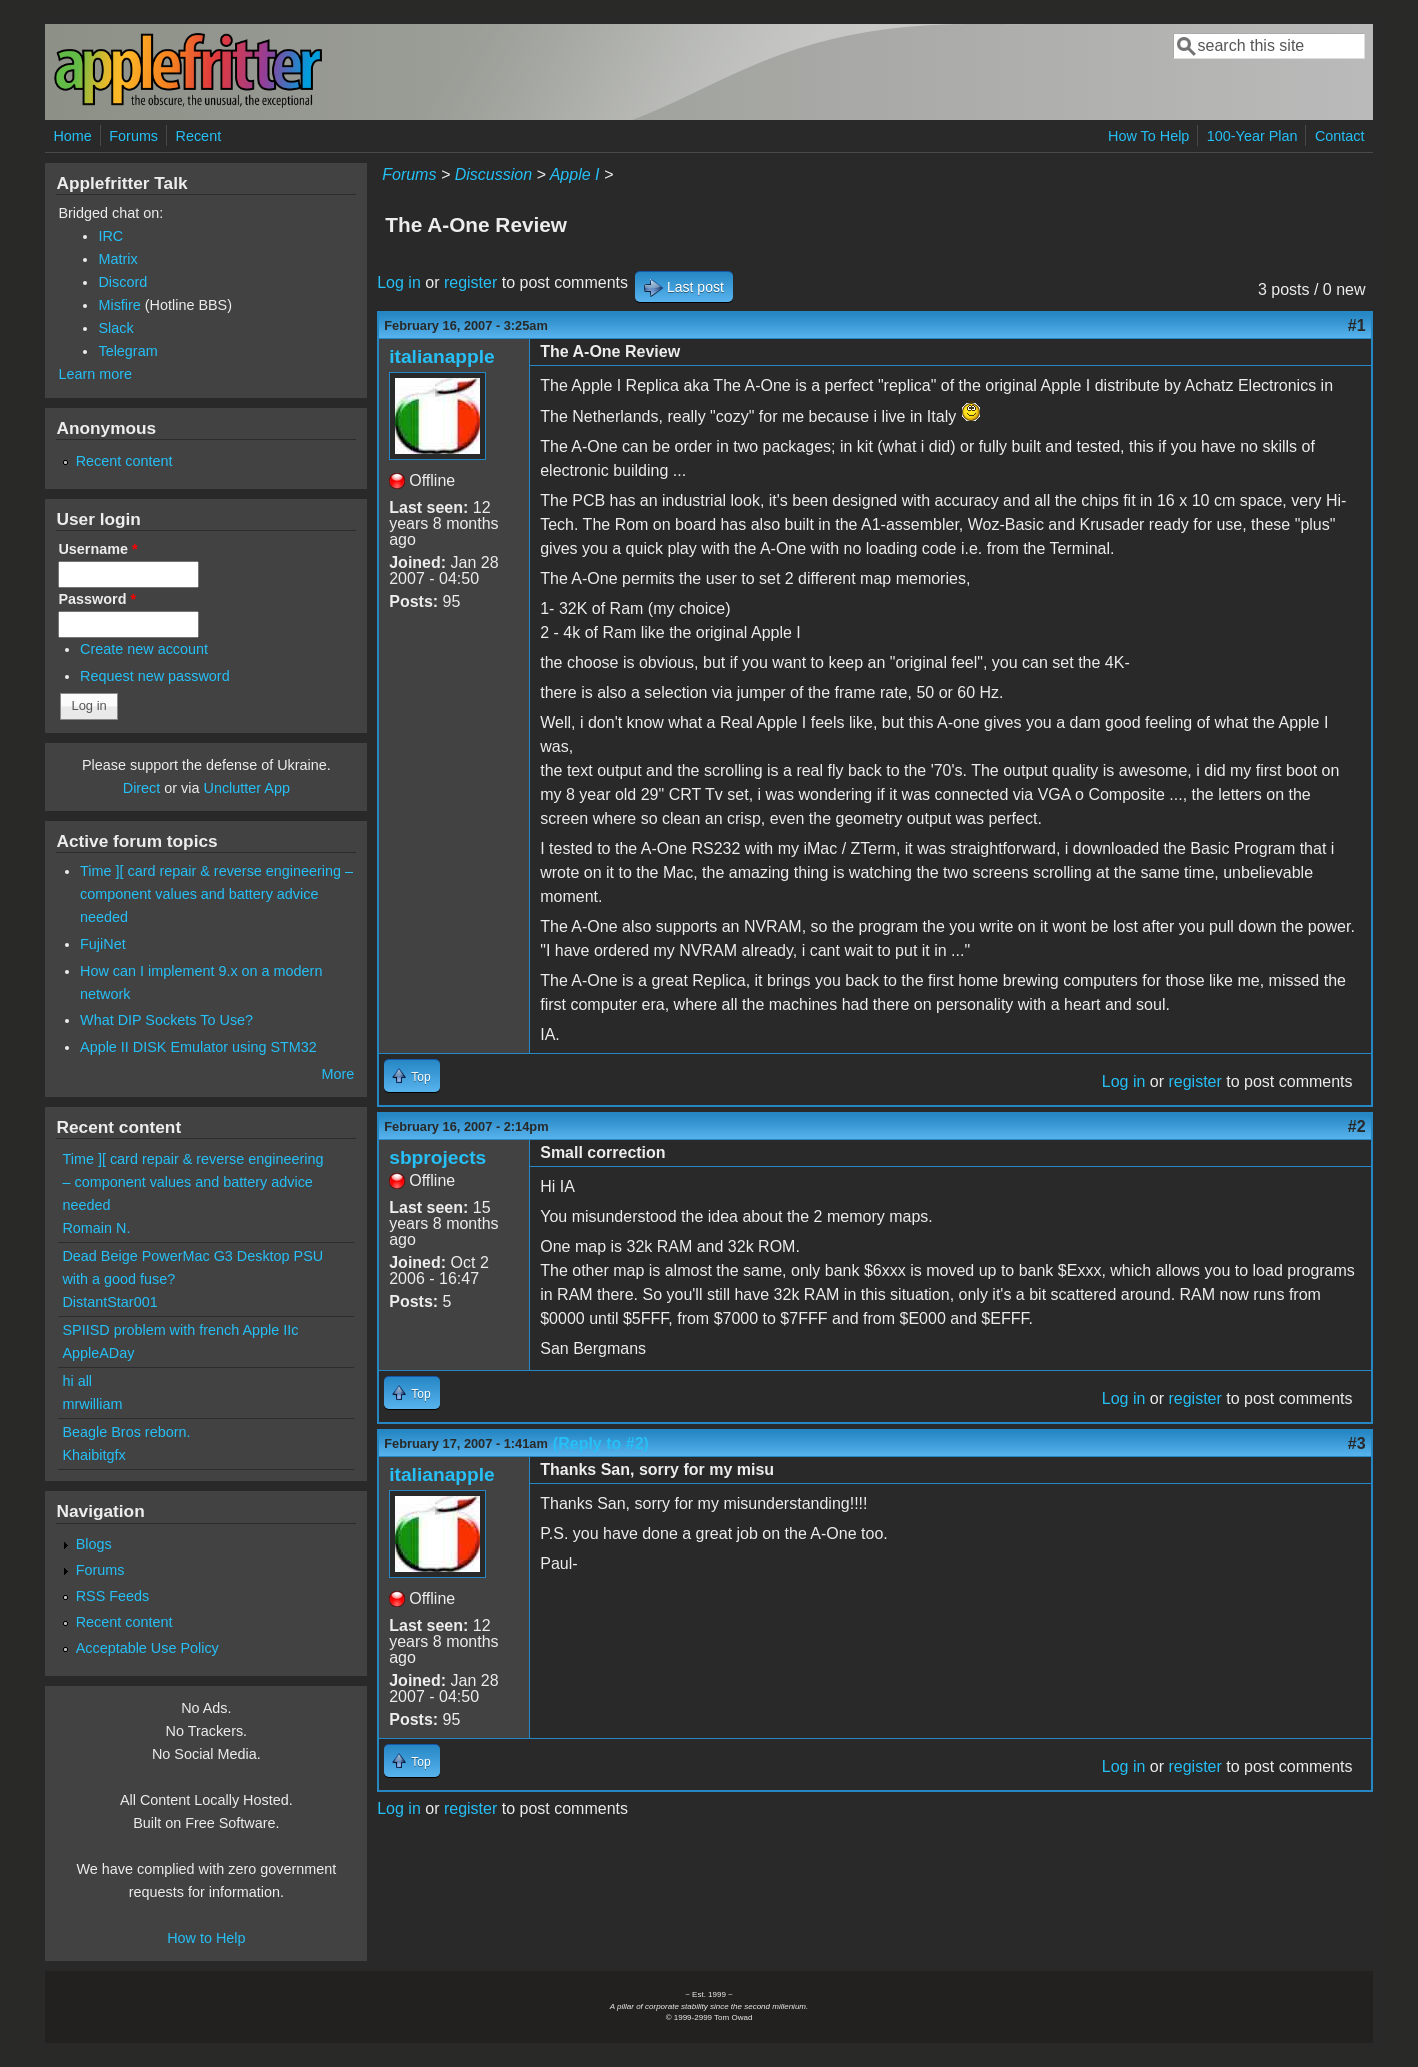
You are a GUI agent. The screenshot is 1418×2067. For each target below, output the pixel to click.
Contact (1340, 136)
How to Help (206, 1938)
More (337, 1074)
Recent (199, 136)
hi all (77, 1381)
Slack (115, 328)
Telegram (127, 351)
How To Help (1148, 136)
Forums (133, 136)
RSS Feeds (113, 1596)
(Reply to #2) (601, 1443)
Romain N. (96, 1228)
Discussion (493, 174)
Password (97, 599)
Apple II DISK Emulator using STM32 (198, 1047)
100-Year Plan (1252, 136)
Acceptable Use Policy (147, 1648)
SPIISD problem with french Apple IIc (180, 1330)
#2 (1357, 1126)
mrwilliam (92, 1404)
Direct (142, 788)
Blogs (94, 1544)
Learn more (95, 374)
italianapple (442, 356)
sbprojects (437, 1157)
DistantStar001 (109, 1302)
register (470, 282)
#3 (1357, 1443)
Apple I (575, 174)
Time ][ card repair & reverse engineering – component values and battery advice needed (216, 894)
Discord (122, 282)
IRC (110, 236)
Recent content (124, 461)
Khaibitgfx (93, 1455)
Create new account (144, 649)
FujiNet (103, 944)
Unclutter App (247, 788)
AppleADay (98, 1353)
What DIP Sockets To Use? (166, 1020)
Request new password (155, 676)
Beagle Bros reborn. (126, 1432)
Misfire (119, 305)
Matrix (117, 259)
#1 (1357, 325)
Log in (399, 282)
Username (97, 549)
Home (72, 136)
